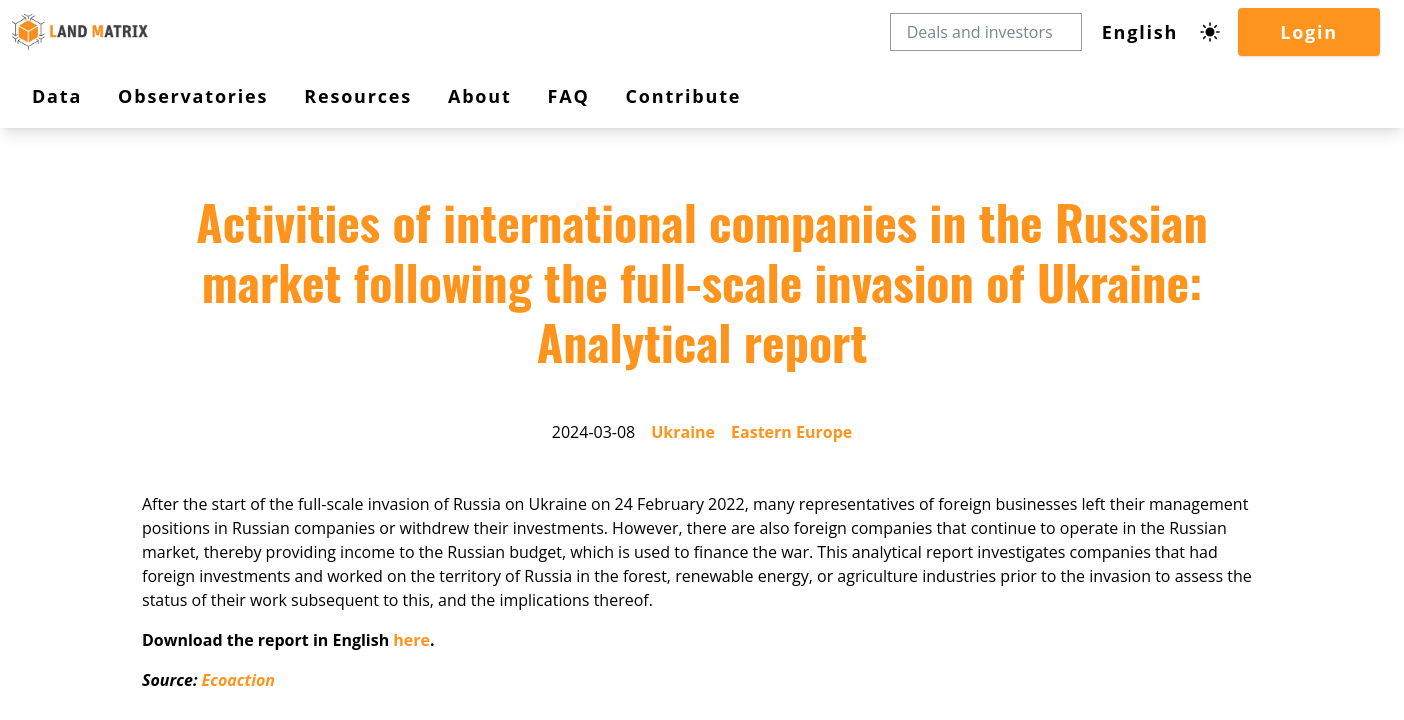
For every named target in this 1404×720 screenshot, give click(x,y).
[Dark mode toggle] (58, 173)
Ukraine (113, 491)
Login (67, 199)
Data (70, 256)
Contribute (82, 356)
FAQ (63, 338)
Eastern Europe (187, 491)
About (73, 319)
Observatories (97, 277)
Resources (88, 298)
